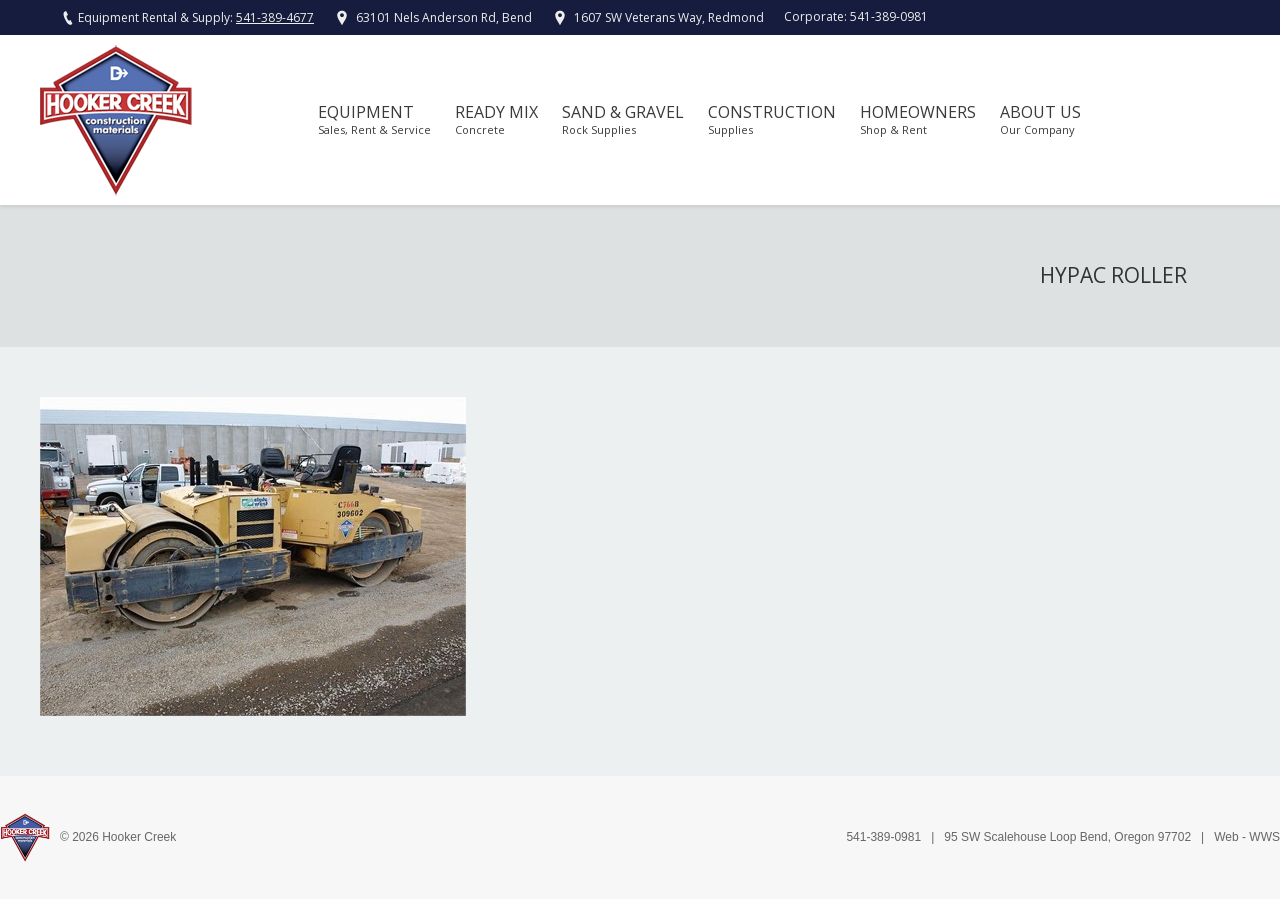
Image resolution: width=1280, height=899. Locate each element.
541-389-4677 (275, 17)
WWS (1264, 837)
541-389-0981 (889, 16)
